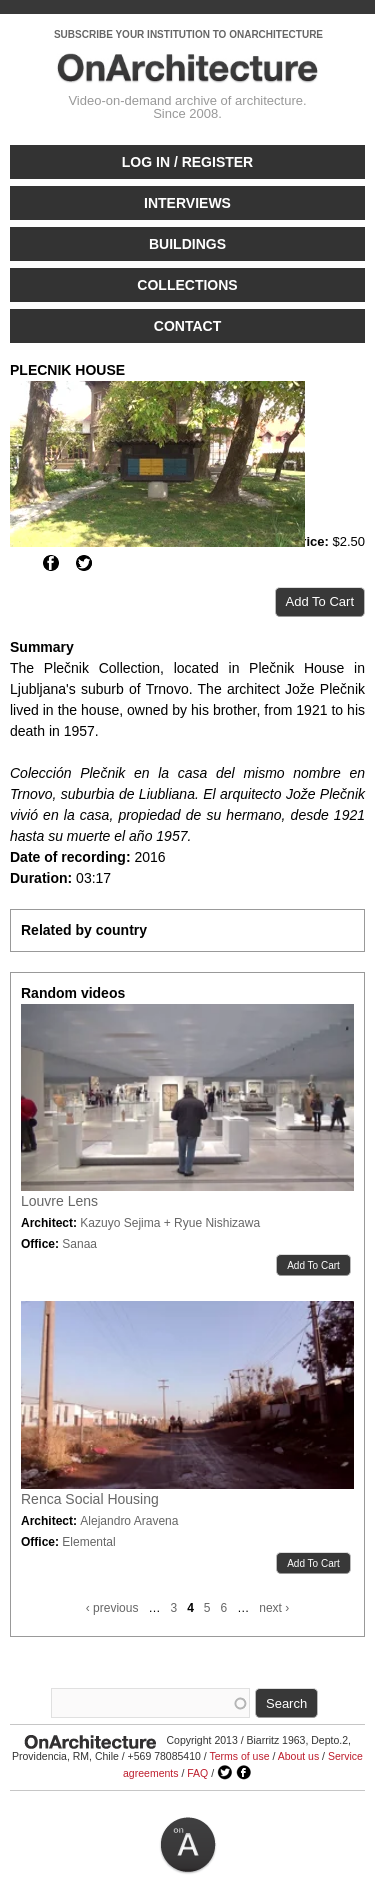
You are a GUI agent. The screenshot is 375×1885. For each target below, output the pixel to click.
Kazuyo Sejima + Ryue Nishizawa (170, 1223)
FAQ (197, 1773)
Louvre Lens (59, 1201)
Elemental (88, 1542)
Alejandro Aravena (129, 1521)
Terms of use (239, 1756)
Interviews (187, 203)
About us (298, 1756)
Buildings (187, 244)
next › (274, 1608)
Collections (187, 285)
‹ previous (112, 1608)
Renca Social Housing (90, 1499)
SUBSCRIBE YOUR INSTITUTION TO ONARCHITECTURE (188, 34)
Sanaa (79, 1244)
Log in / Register (187, 162)
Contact (187, 326)
